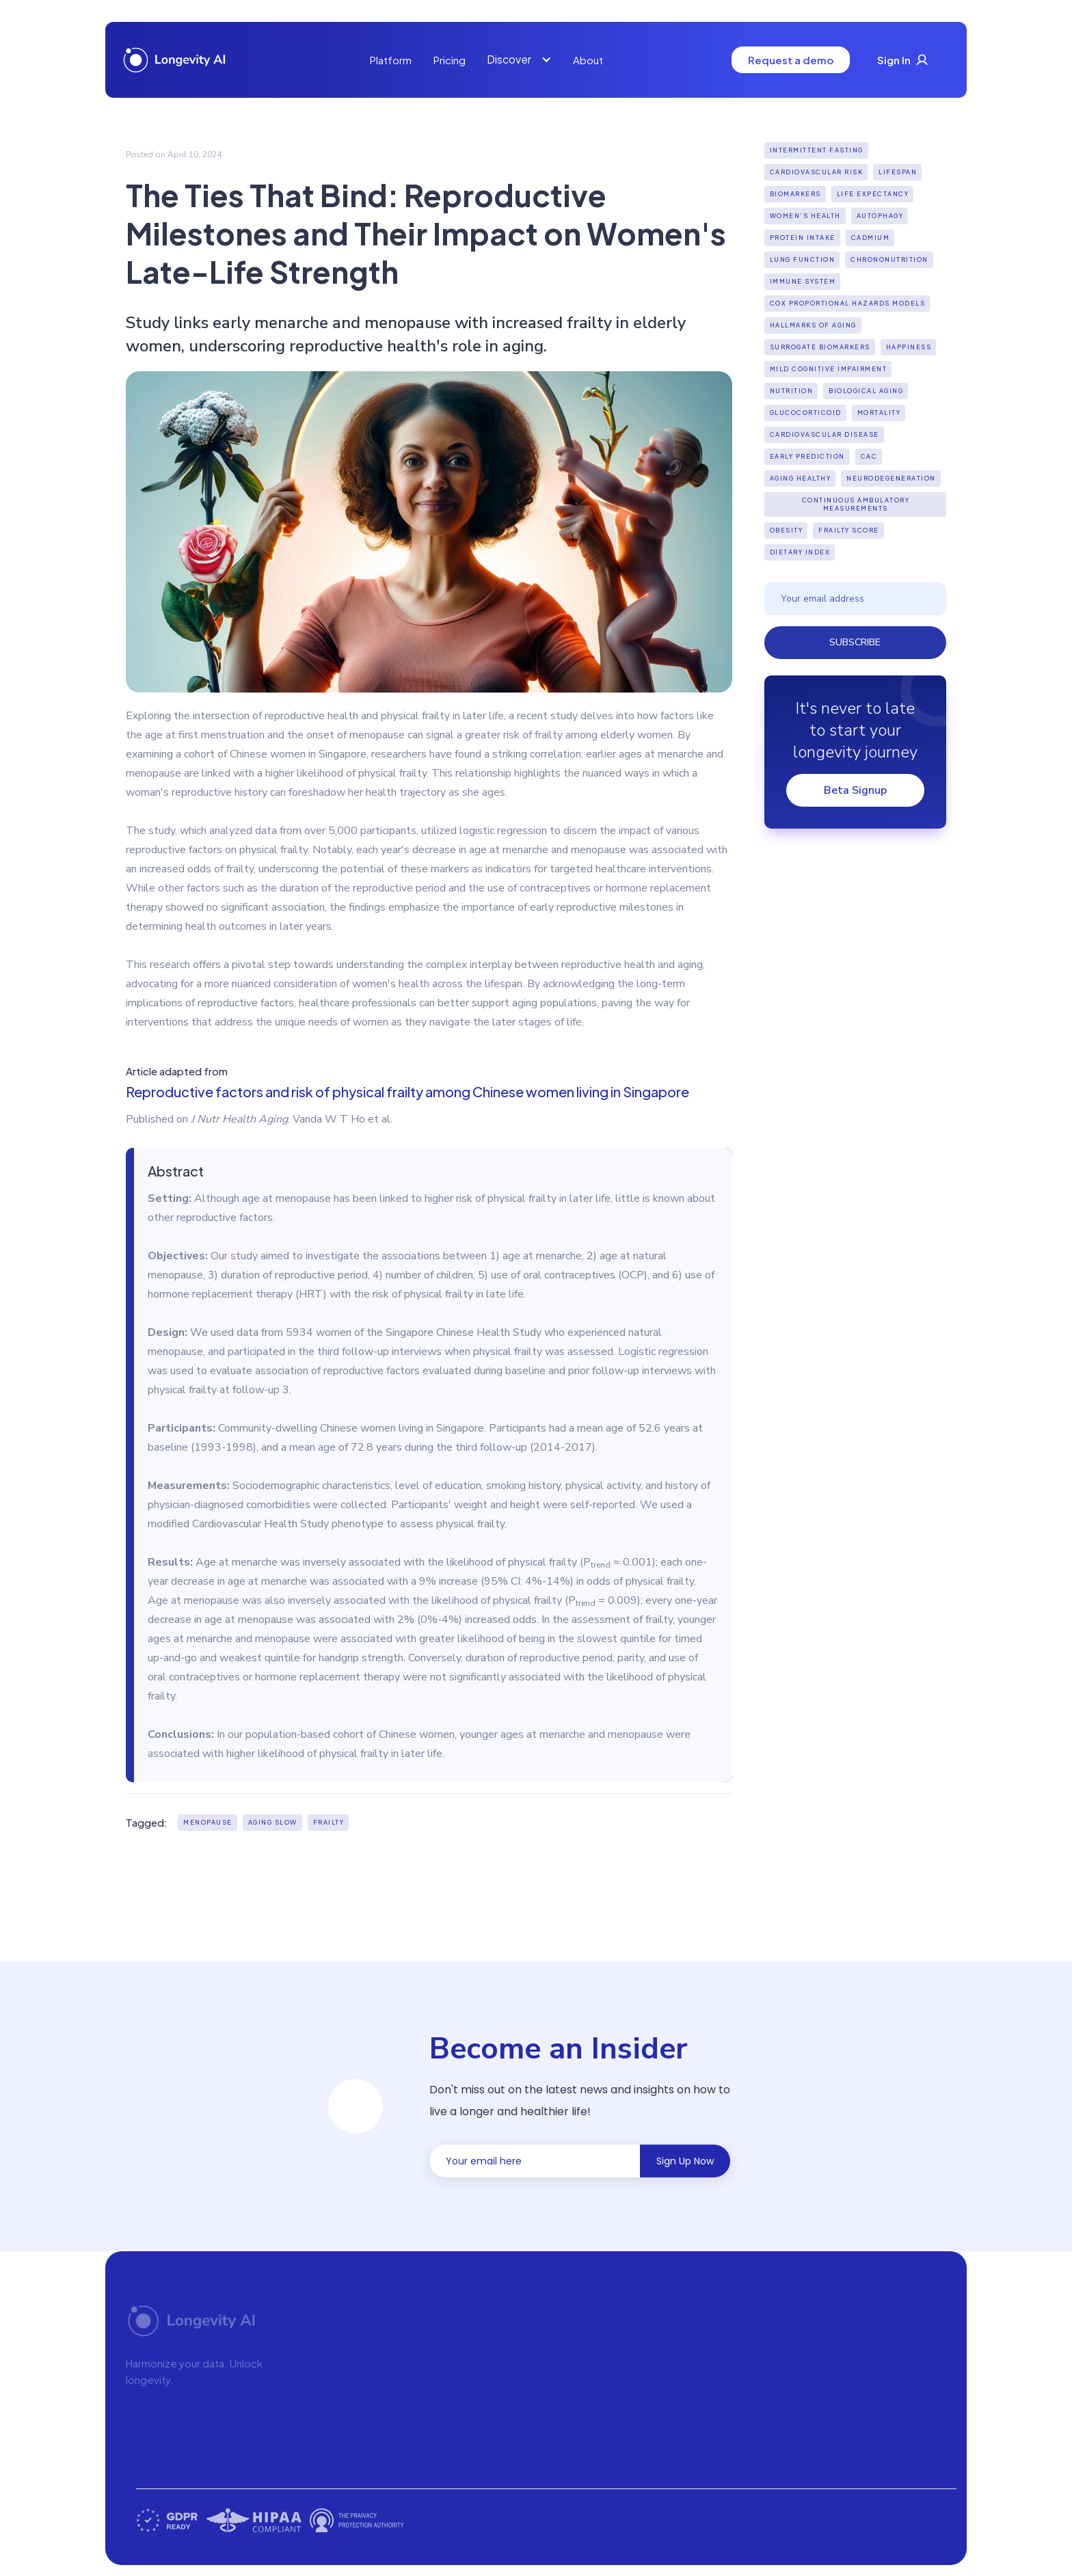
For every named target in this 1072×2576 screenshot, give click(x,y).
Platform (391, 59)
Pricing (449, 59)
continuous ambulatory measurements (856, 504)
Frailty (329, 1822)
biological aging (866, 390)
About (588, 59)
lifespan (898, 172)
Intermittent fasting (816, 150)
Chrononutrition (889, 259)
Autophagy (880, 215)
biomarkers (795, 194)
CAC (869, 456)
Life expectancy (873, 194)
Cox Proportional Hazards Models (848, 303)
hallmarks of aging (813, 325)
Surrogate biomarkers (820, 347)
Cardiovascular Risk (816, 172)
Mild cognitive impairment (828, 369)
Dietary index (800, 552)
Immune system (803, 281)
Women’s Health (805, 215)
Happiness (909, 347)
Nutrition (792, 390)
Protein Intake (802, 237)
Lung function (802, 259)
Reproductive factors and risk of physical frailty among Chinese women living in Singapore (407, 1091)
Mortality (879, 412)
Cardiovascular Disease (824, 434)
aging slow (272, 1822)
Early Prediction (807, 456)
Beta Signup (855, 790)
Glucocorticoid (806, 412)
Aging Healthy (800, 478)
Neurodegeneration (891, 478)
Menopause (207, 1822)
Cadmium (870, 237)
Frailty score (848, 530)
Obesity (786, 530)
